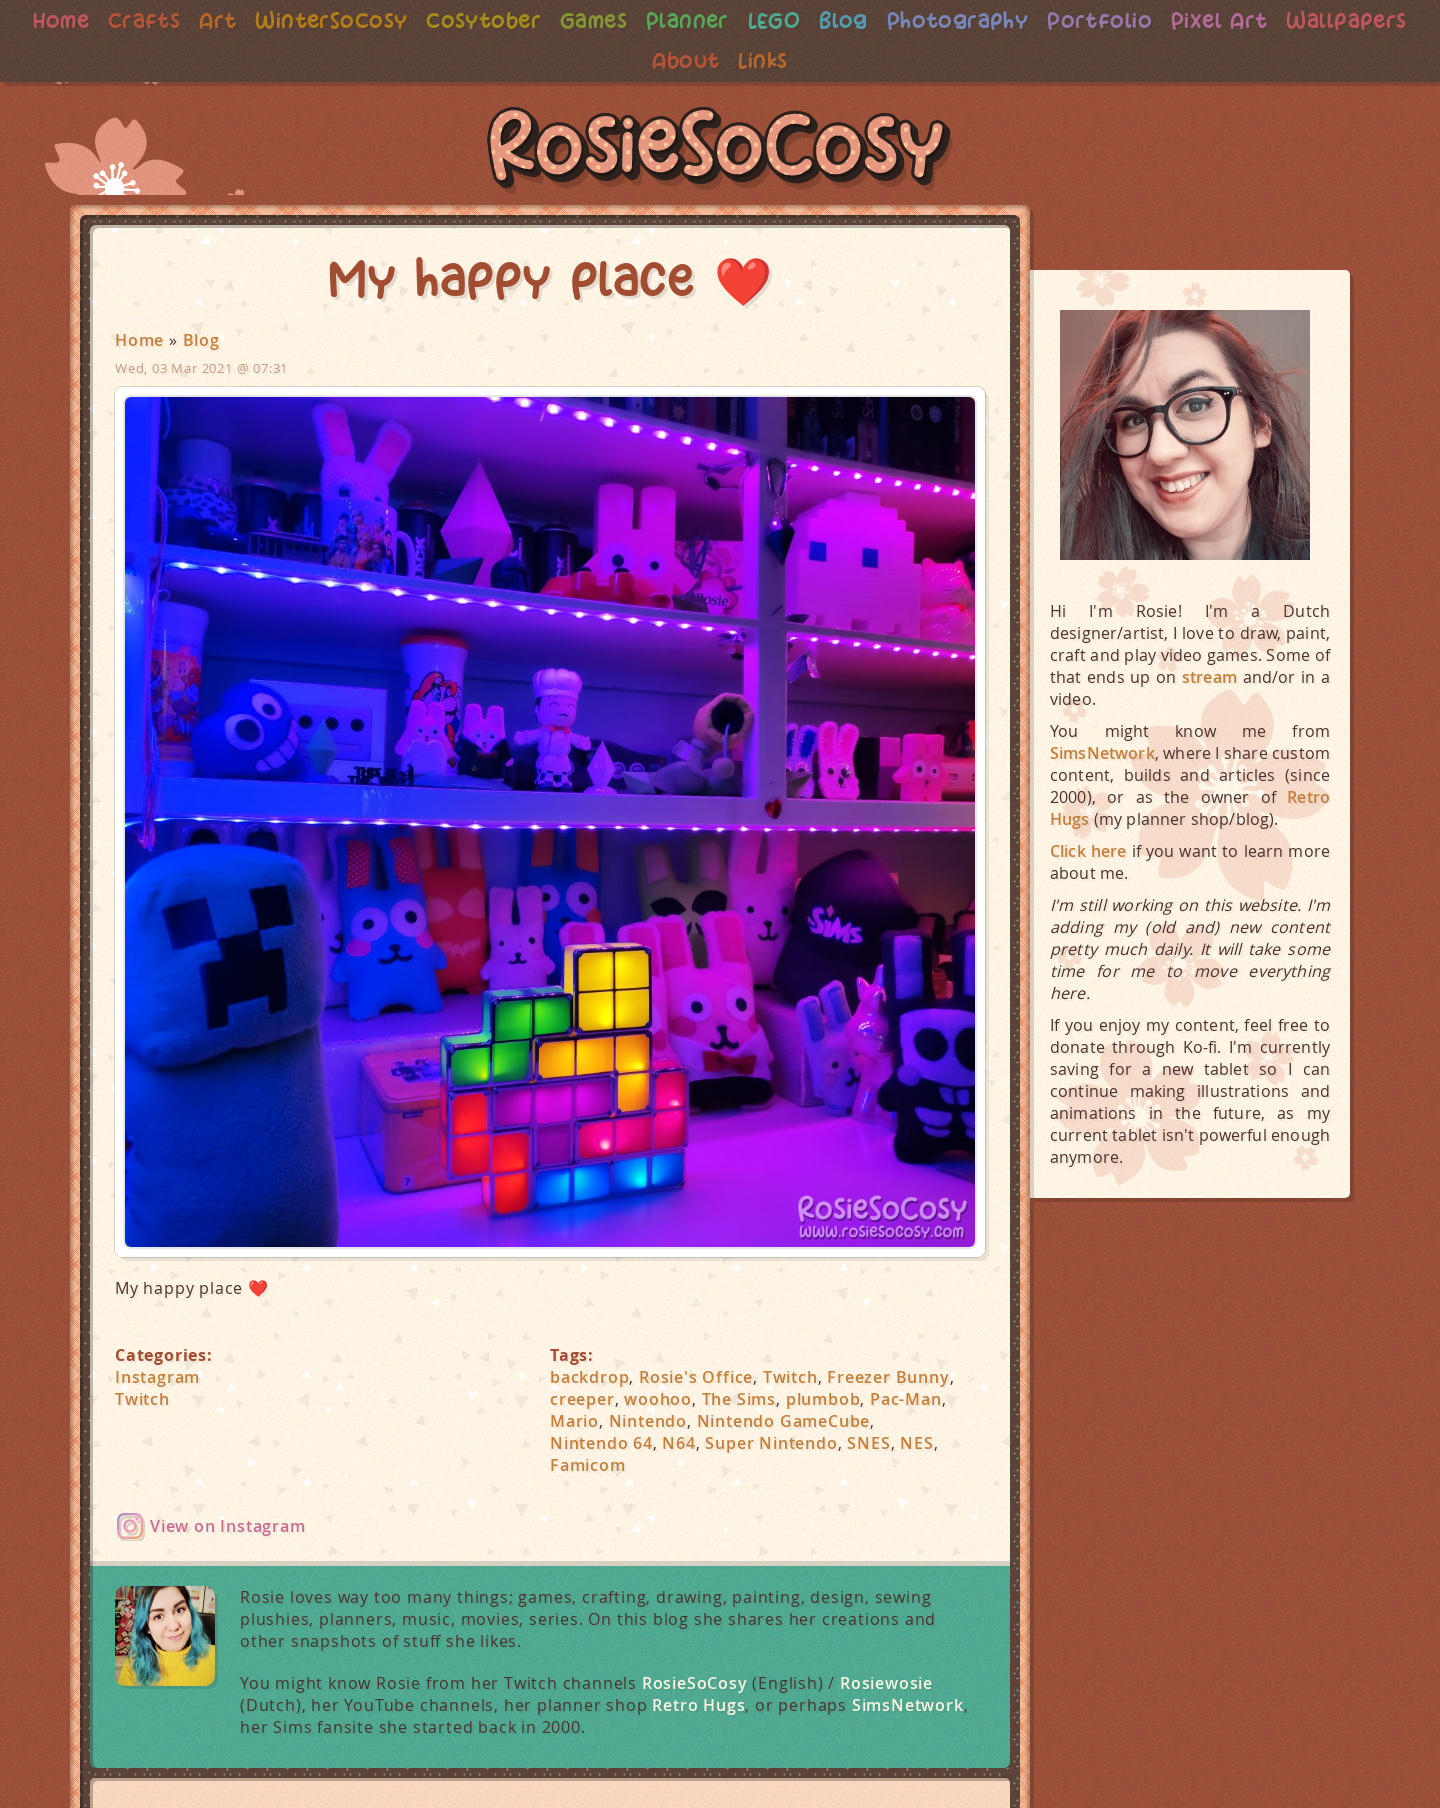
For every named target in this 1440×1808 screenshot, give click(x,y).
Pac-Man (906, 1399)
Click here (1088, 851)
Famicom (588, 1465)
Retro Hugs (698, 1705)
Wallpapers (641, 60)
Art (276, 20)
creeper (582, 1399)
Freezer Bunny (888, 1377)
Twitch (142, 1399)
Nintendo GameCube (784, 1421)
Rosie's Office (696, 1377)
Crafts (200, 20)
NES (916, 1443)
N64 (678, 1443)
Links (835, 60)
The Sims (739, 1399)
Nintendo (648, 1421)
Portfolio (1179, 20)
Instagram (157, 1377)
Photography (1034, 20)
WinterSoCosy (392, 20)
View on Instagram (228, 1526)
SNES (868, 1443)
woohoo (658, 1399)
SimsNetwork (908, 1705)
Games (661, 20)
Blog (917, 20)
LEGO (846, 20)
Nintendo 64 (601, 1443)
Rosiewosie (886, 1683)
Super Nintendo (771, 1443)
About (756, 60)
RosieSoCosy (720, 151)
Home (115, 20)
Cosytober (549, 20)
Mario (574, 1421)
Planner (757, 20)
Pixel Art (1303, 20)
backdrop (589, 1377)
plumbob (823, 1399)
